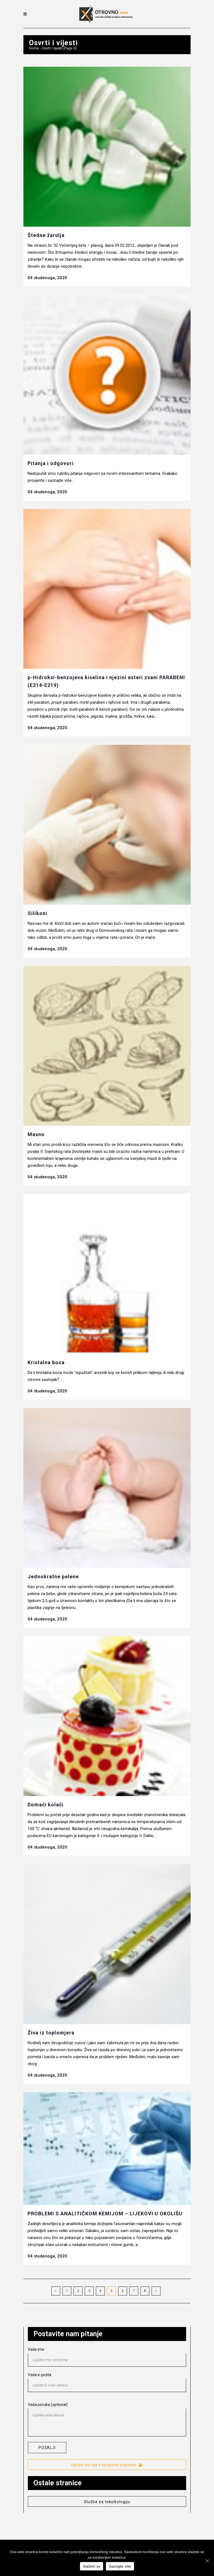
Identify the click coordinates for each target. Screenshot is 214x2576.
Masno (36, 1134)
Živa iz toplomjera (51, 2033)
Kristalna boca (46, 1362)
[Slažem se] (207, 2560)
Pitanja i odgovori (51, 463)
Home (34, 48)
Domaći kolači (46, 1804)
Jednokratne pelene (53, 1576)
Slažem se (91, 2566)
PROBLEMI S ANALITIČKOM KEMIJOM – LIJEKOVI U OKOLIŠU (105, 2213)
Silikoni (37, 913)
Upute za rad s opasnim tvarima (107, 2465)
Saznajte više (120, 2566)
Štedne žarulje (46, 235)
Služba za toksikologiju (107, 2502)
